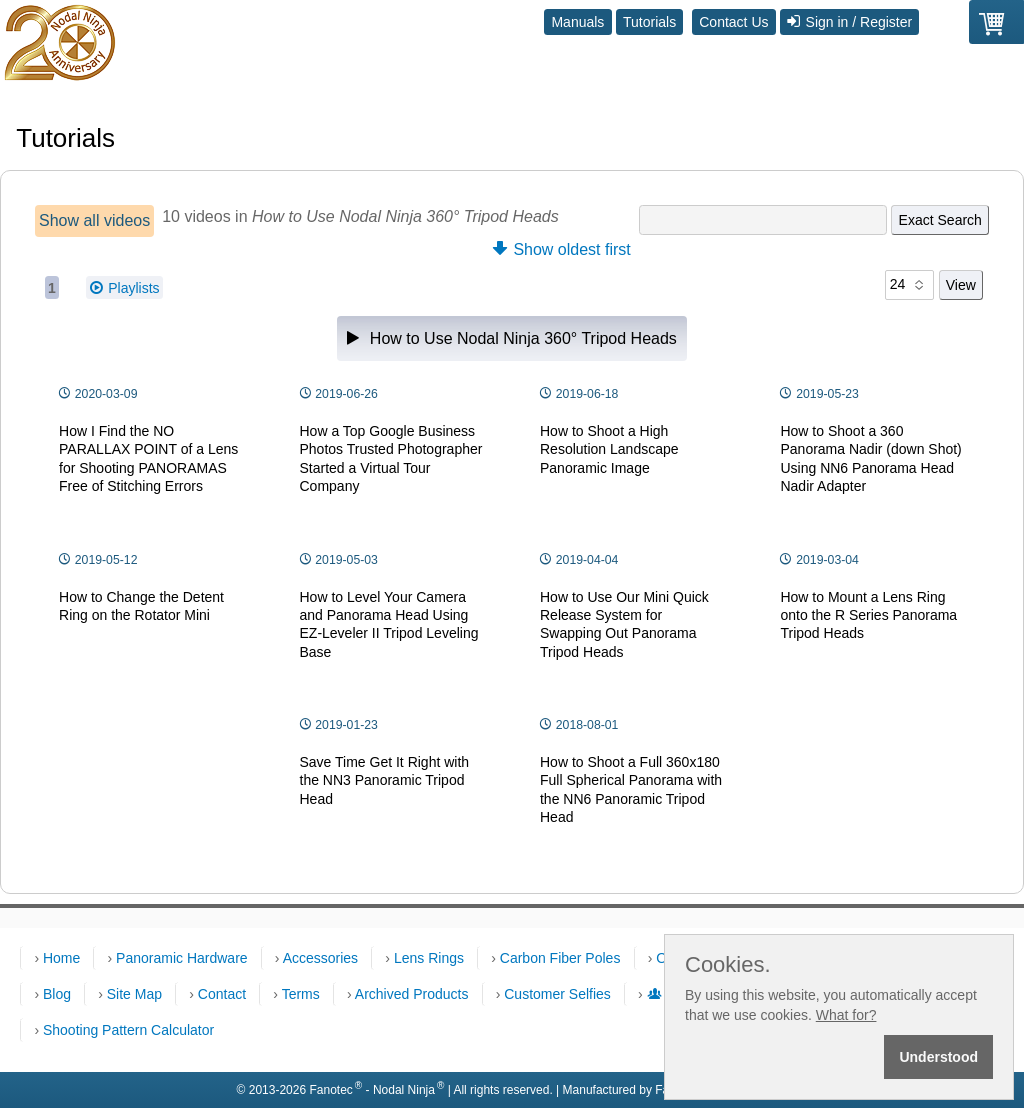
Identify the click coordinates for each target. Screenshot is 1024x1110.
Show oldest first (562, 249)
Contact (222, 994)
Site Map (134, 994)
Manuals (577, 22)
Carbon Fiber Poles (560, 958)
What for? (846, 1015)
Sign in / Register (849, 22)
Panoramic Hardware (182, 958)
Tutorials (649, 22)
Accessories (320, 958)
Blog (57, 994)
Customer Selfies (557, 994)
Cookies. (728, 965)
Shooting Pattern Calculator (128, 1030)
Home (61, 958)
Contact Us (733, 22)
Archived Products (412, 994)
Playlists (125, 288)
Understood (938, 1057)
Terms (301, 994)
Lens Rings (429, 958)
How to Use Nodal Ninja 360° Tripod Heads (512, 338)
